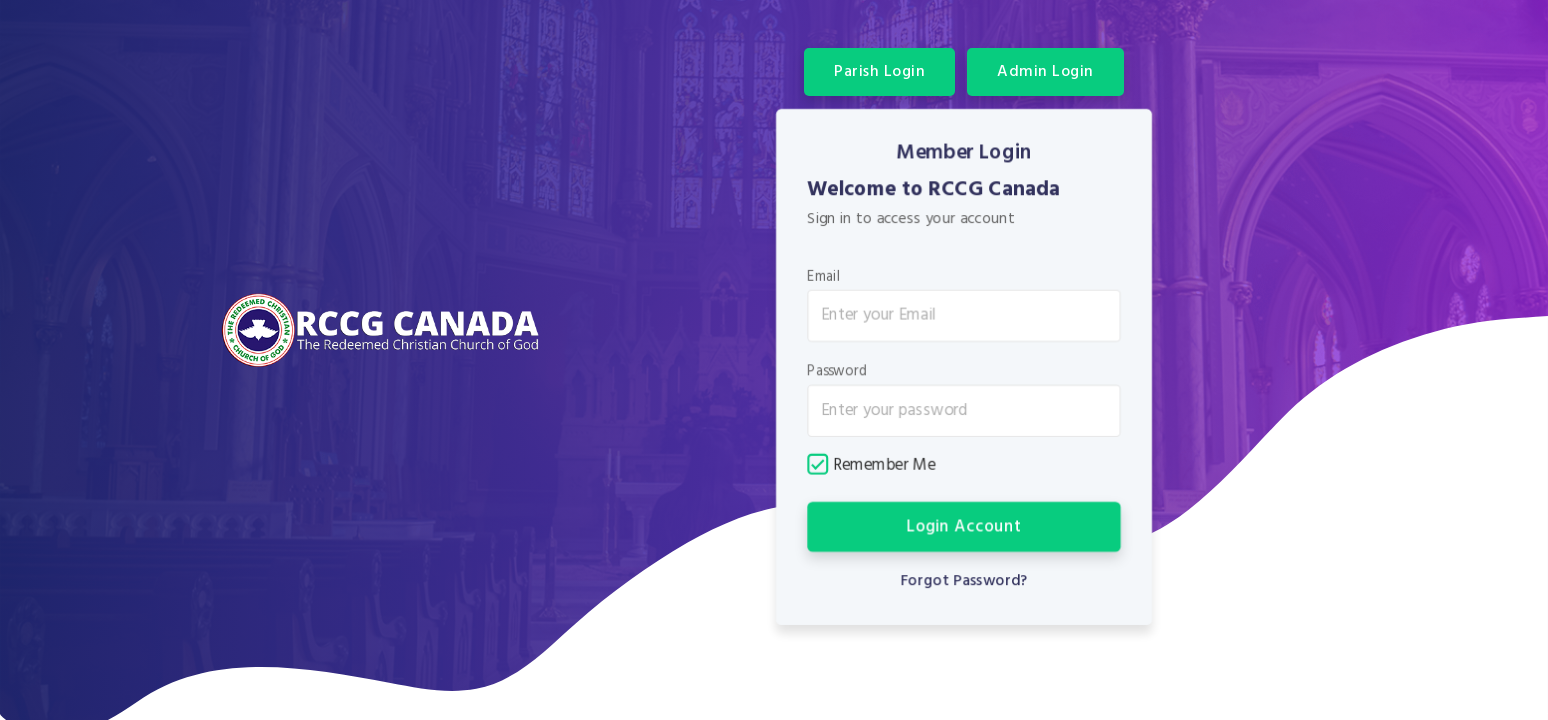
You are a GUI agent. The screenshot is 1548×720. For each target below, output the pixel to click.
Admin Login (1045, 72)
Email (824, 277)
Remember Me (872, 464)
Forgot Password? (964, 579)
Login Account (964, 525)
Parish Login (879, 72)
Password (837, 372)
